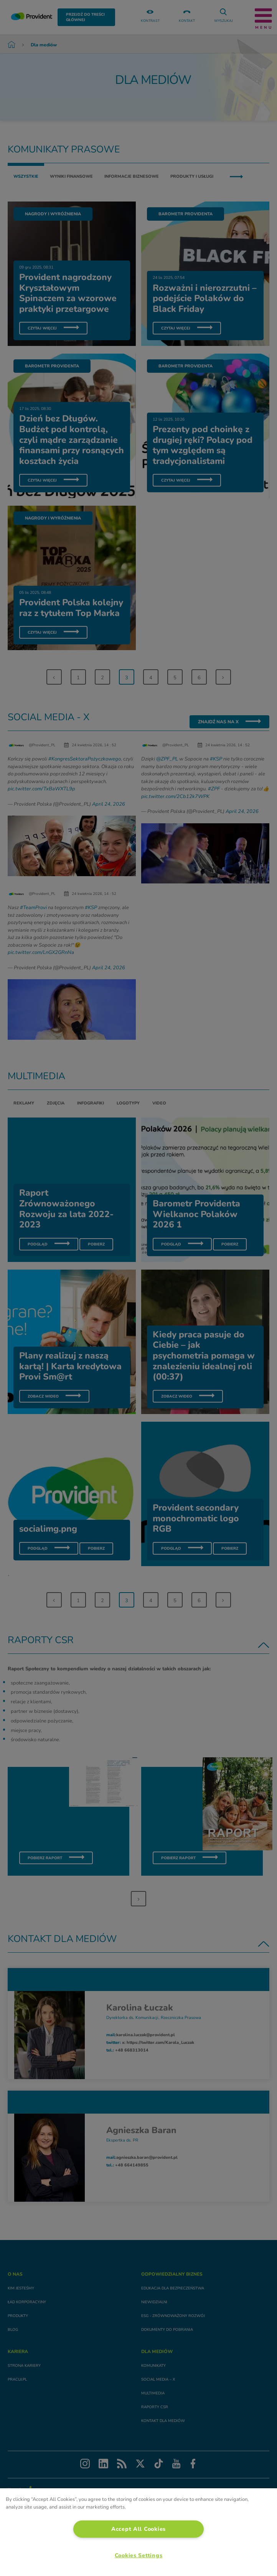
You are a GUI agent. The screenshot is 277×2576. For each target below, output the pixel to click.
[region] (138, 2532)
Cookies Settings (139, 2555)
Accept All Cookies (138, 2529)
